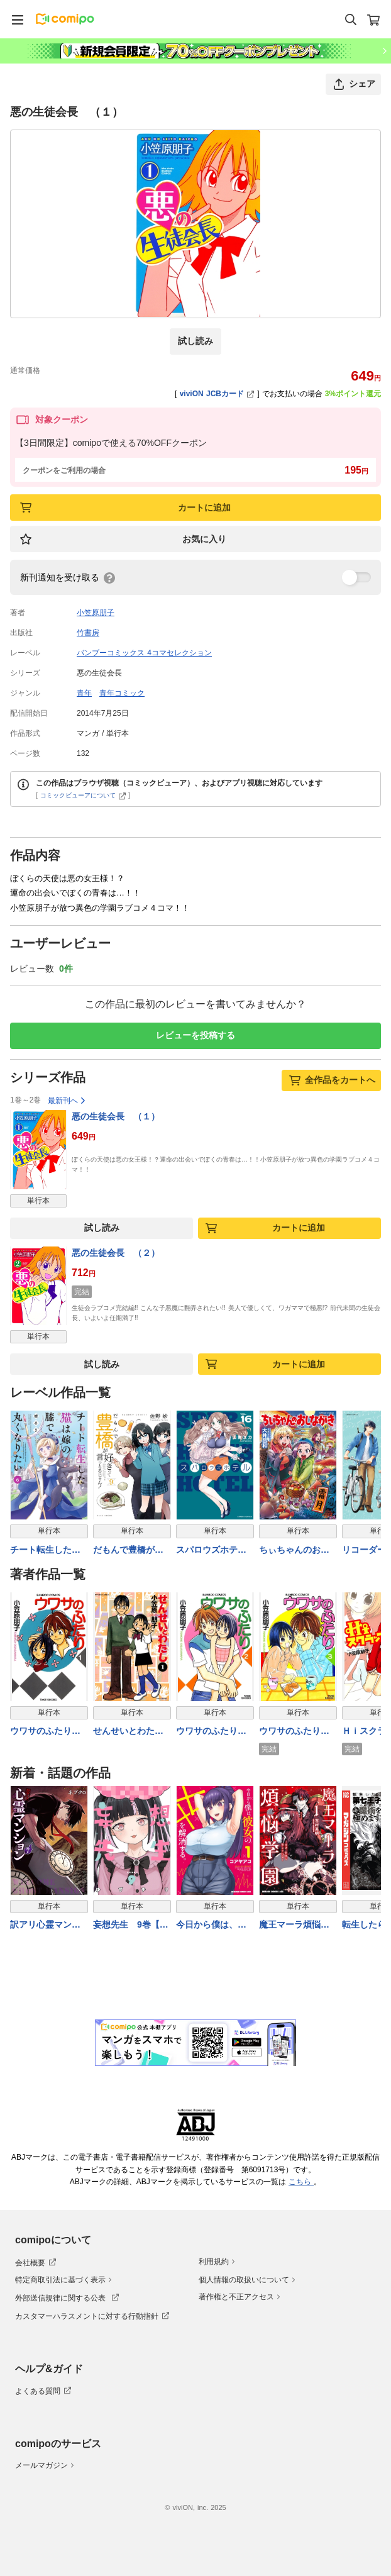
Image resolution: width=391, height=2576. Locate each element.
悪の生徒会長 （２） (116, 1253)
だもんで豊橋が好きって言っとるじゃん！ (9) (128, 1551)
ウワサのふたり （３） (294, 1732)
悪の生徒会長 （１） (116, 1116)
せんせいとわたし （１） (132, 1732)
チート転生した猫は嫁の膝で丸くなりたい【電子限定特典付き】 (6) (45, 1551)
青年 (84, 693)
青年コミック (122, 693)
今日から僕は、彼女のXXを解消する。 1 (211, 1925)
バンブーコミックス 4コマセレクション (144, 652)
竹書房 (88, 632)
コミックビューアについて (83, 795)
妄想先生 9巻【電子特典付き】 (130, 1925)
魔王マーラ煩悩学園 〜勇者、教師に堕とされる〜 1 (296, 1925)
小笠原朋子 (95, 612)
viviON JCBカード (217, 393)
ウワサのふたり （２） (211, 1732)
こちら (301, 2181)
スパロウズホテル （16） (215, 1551)
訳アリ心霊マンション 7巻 (45, 1925)
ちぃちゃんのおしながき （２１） (294, 1551)
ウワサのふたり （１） (45, 1732)
